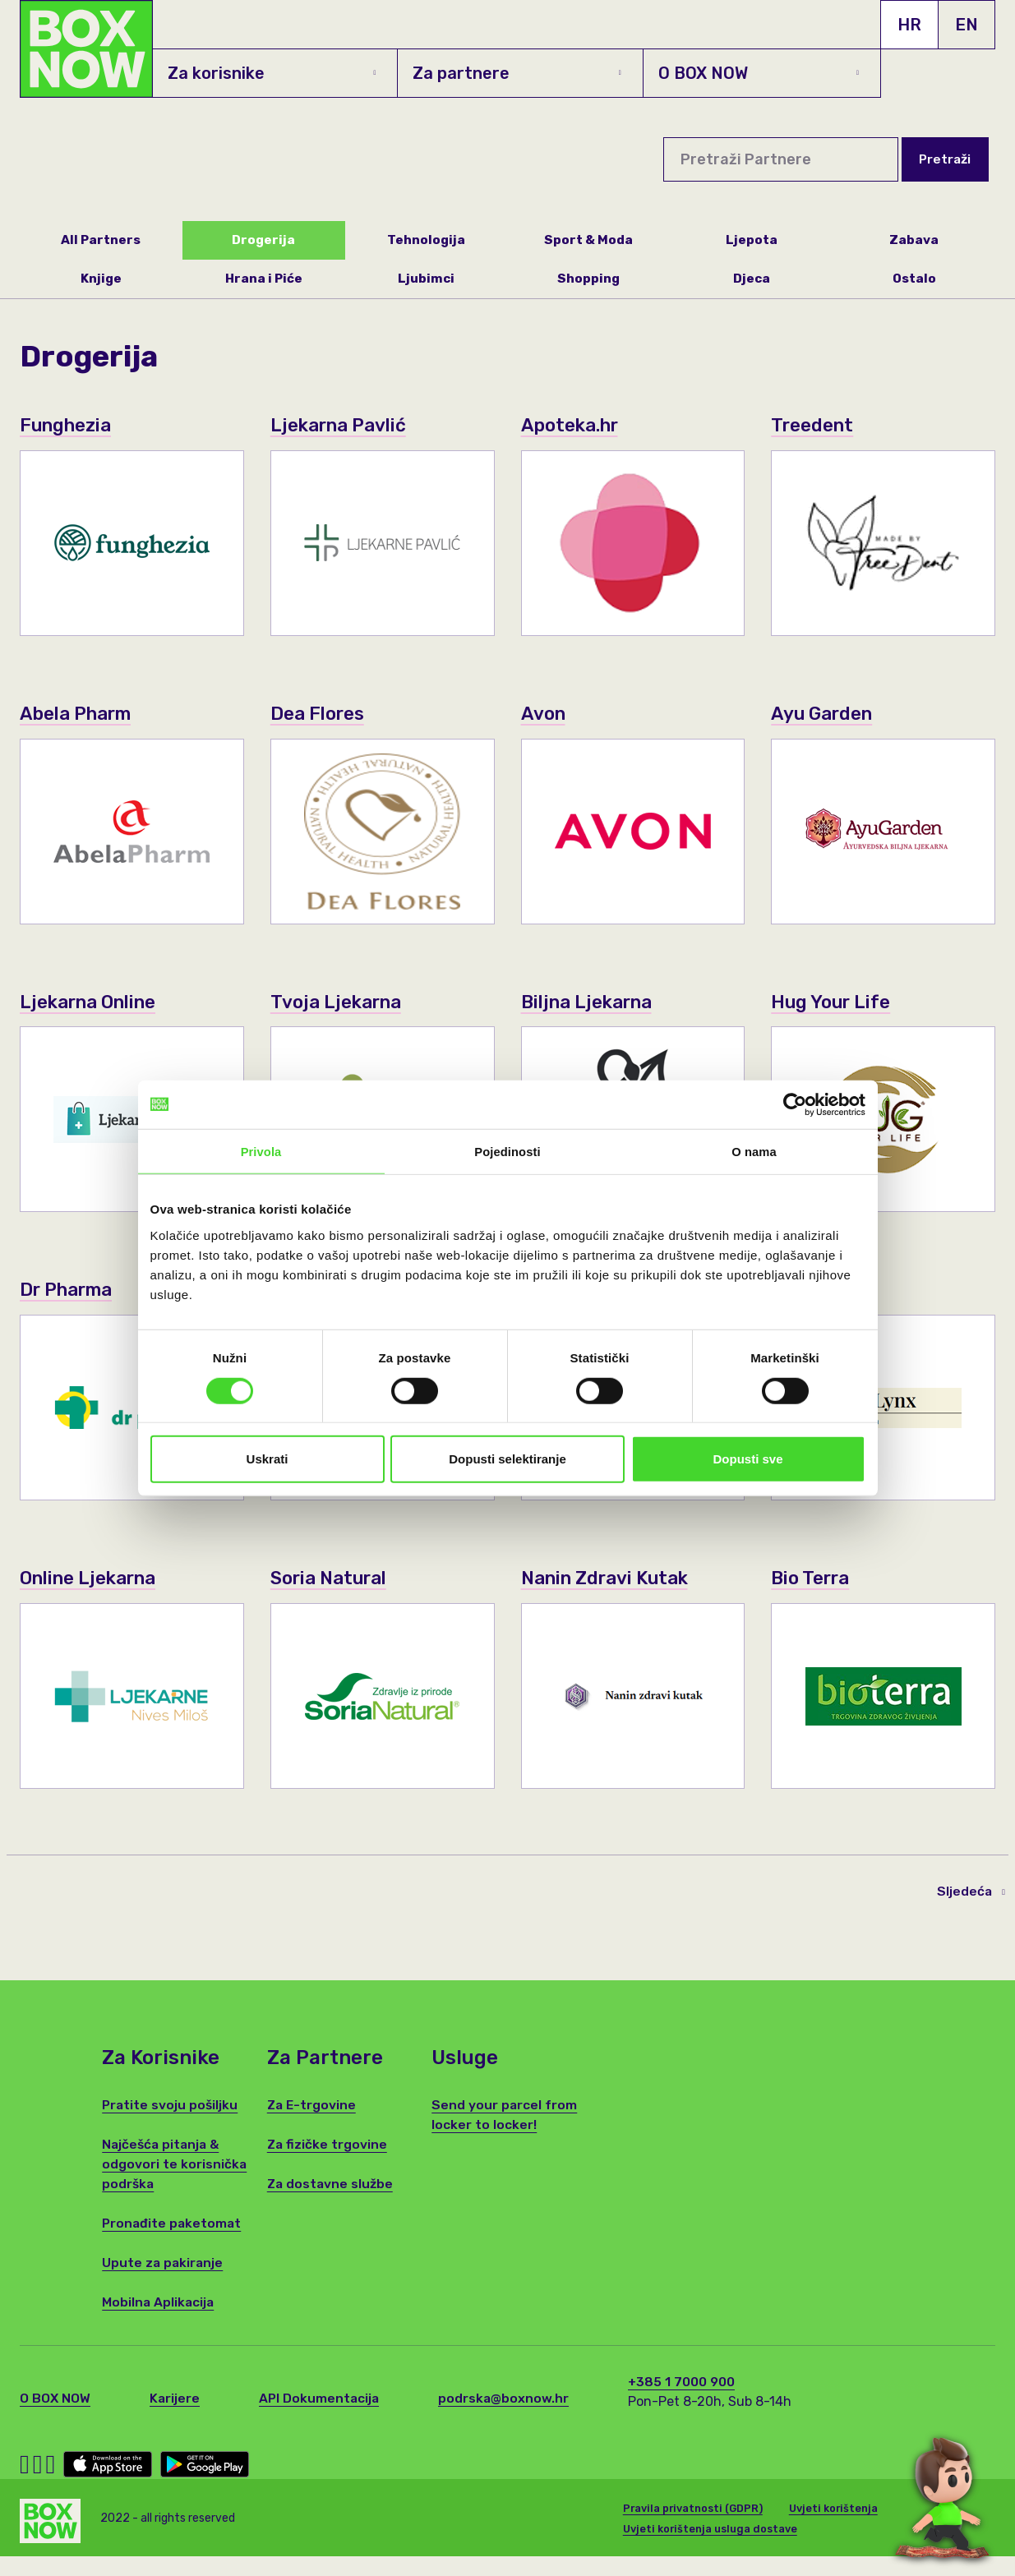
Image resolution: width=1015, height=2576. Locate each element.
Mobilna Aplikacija (159, 2328)
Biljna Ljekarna (593, 1003)
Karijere (175, 2424)
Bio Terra (814, 1603)
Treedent (815, 426)
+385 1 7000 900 (687, 2408)
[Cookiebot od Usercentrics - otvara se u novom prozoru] (793, 1104)
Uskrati (267, 1459)
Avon (545, 714)
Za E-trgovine (312, 2131)
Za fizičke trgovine (328, 2170)
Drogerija (263, 240)
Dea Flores (321, 714)
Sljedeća (970, 1916)
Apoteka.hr (575, 426)
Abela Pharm (82, 714)
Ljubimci (426, 280)
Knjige (101, 280)
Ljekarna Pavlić (344, 426)
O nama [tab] (754, 1152)
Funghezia (70, 426)
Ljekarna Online (95, 1003)
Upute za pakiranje (163, 2289)
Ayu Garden (827, 714)
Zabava (914, 240)
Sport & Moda (588, 240)
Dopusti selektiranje (507, 1459)
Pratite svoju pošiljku (171, 2131)
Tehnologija (426, 240)
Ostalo (914, 280)
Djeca (751, 280)
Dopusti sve (747, 1459)
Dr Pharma (71, 1291)
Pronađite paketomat (173, 2249)
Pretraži (943, 159)
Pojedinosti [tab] (508, 1152)
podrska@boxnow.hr (508, 2424)
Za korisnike (272, 73)
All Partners (101, 240)
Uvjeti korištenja (836, 2530)
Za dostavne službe (331, 2210)
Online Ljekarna (95, 1603)
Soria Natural (334, 1603)
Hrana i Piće (263, 280)
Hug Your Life (836, 1003)
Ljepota (751, 240)
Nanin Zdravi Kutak (613, 1603)
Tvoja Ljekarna (341, 1003)
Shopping (588, 280)
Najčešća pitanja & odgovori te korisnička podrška (174, 2190)
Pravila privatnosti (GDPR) (694, 2530)
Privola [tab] (261, 1152)
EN (966, 25)
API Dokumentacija (322, 2424)
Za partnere (517, 73)
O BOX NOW (758, 73)
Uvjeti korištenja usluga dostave (711, 2552)
